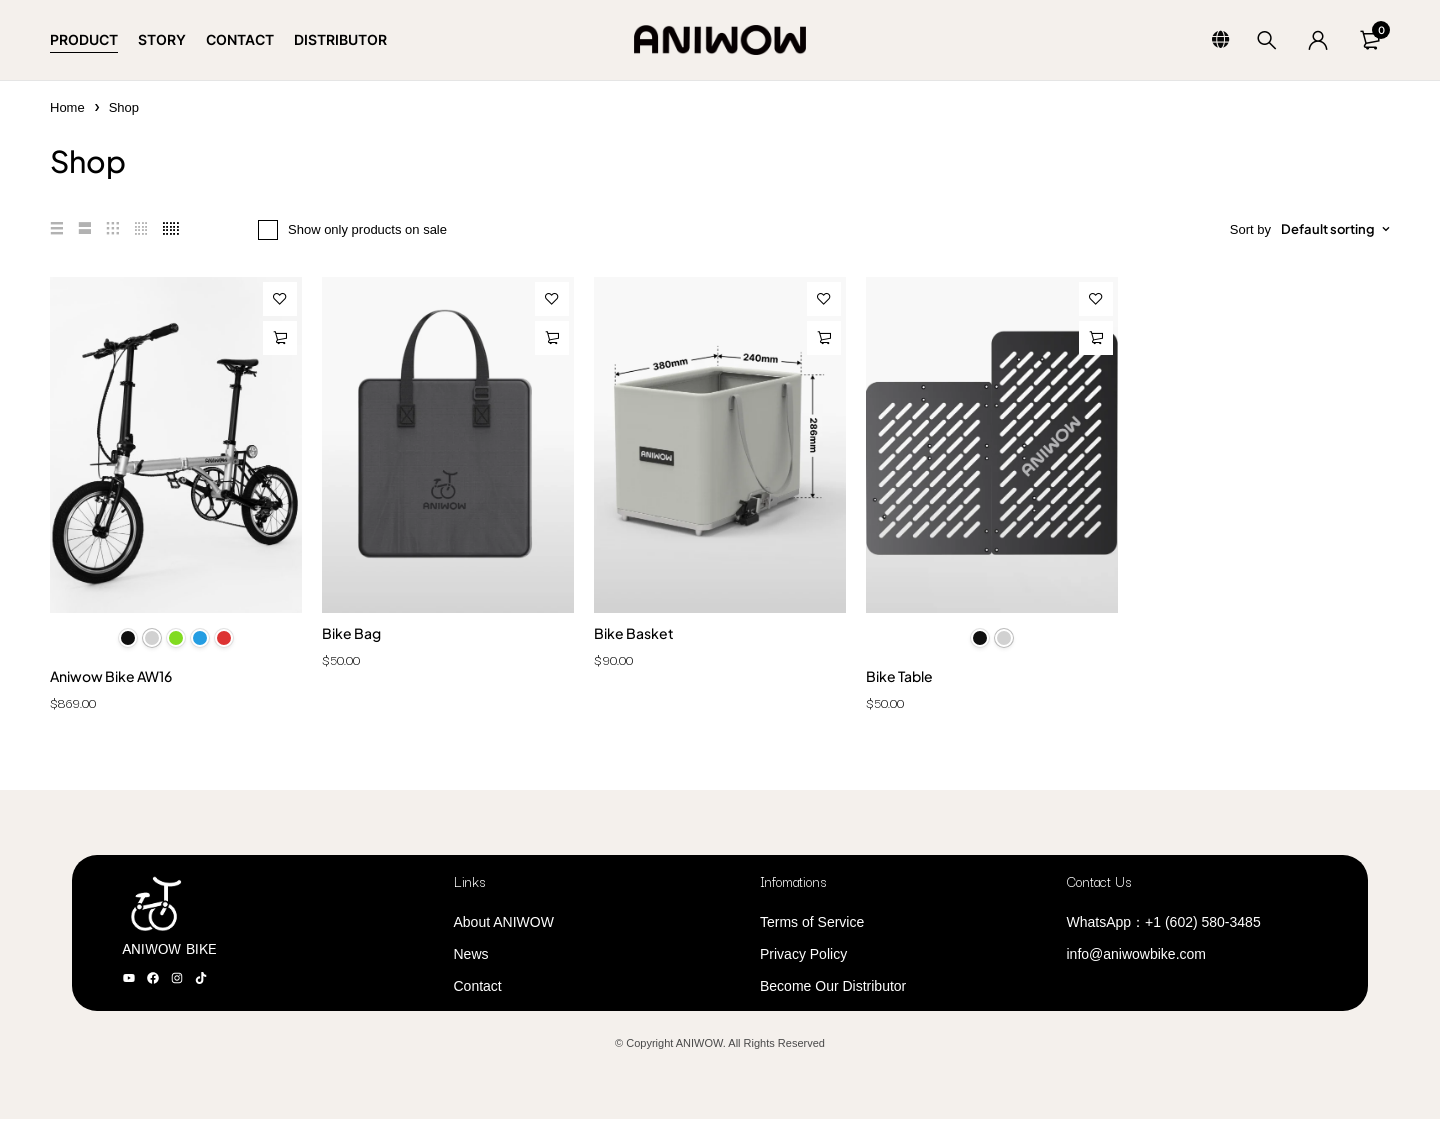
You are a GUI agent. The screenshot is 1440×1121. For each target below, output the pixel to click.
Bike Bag (351, 633)
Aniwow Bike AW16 (111, 678)
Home (67, 107)
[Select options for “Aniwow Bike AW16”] (280, 338)
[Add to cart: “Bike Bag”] (552, 338)
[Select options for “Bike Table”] (1096, 338)
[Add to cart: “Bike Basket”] (824, 338)
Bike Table (899, 678)
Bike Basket (634, 633)
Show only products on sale (367, 229)
